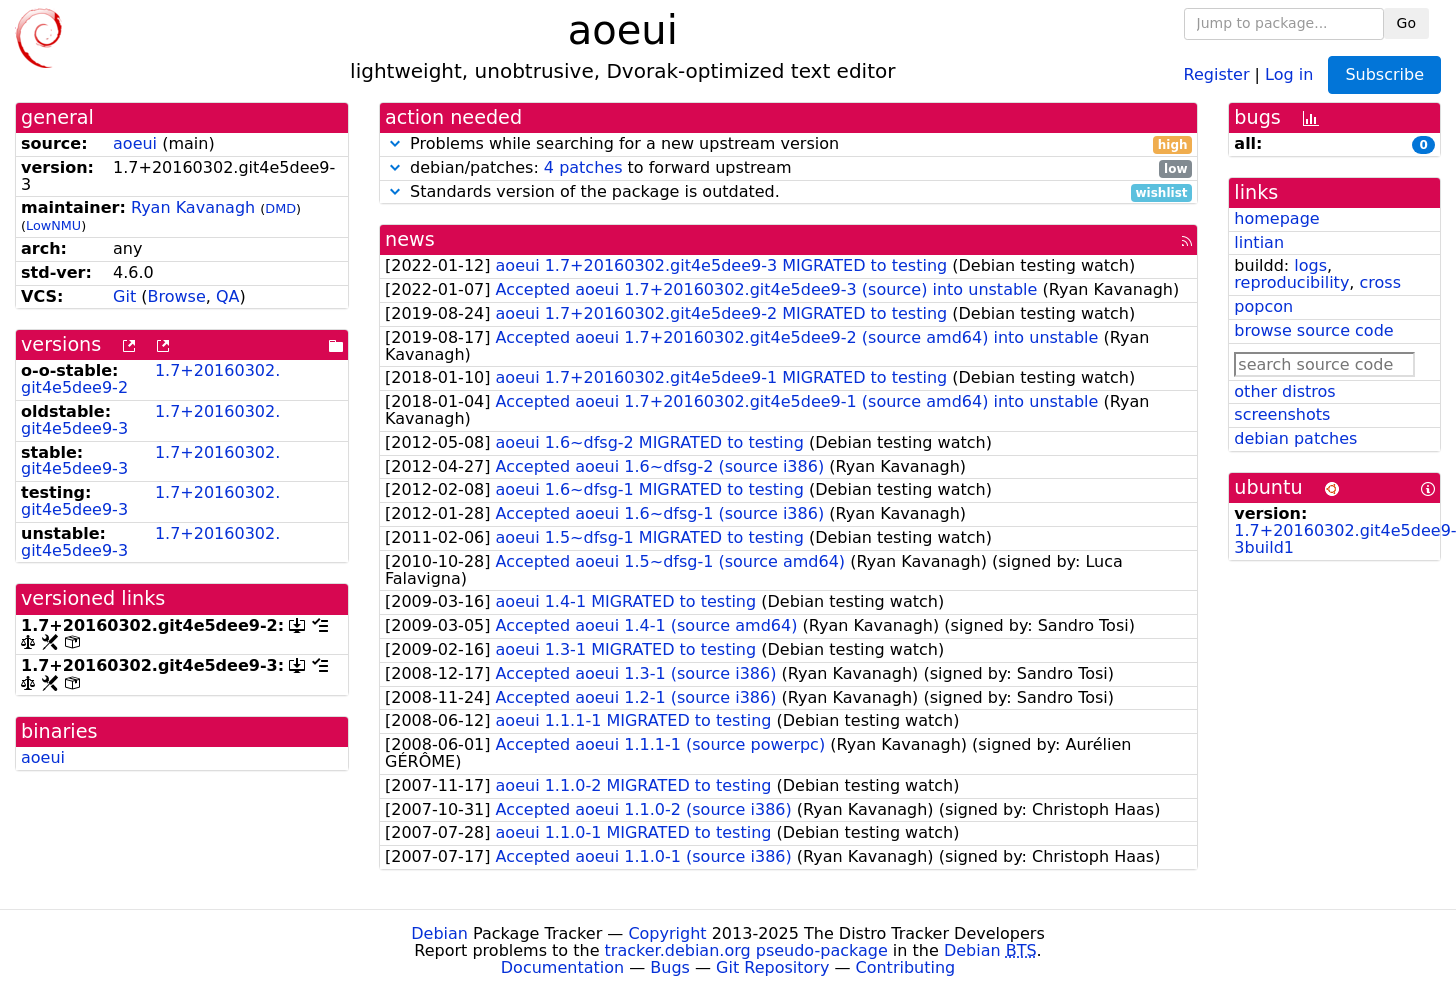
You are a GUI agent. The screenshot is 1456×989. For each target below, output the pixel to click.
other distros (1284, 391)
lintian (1259, 242)
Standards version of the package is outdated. (788, 192)
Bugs (670, 967)
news (410, 239)
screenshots (1282, 414)
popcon (1263, 306)
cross (1380, 282)
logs (1310, 265)
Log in (1289, 73)
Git (124, 296)
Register (1217, 73)
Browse (176, 296)
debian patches (1295, 438)
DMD (280, 208)
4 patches (583, 167)
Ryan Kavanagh (193, 207)
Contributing (906, 967)
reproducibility (1291, 282)
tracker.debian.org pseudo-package (746, 950)
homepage (1276, 218)
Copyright (667, 933)
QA (228, 296)
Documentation (562, 967)
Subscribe (1384, 74)
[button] (395, 143)
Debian (439, 933)
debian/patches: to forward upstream (788, 168)
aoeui (135, 143)
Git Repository (772, 967)
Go (1406, 23)
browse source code (1313, 330)
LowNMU (53, 225)
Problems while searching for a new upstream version (788, 144)
